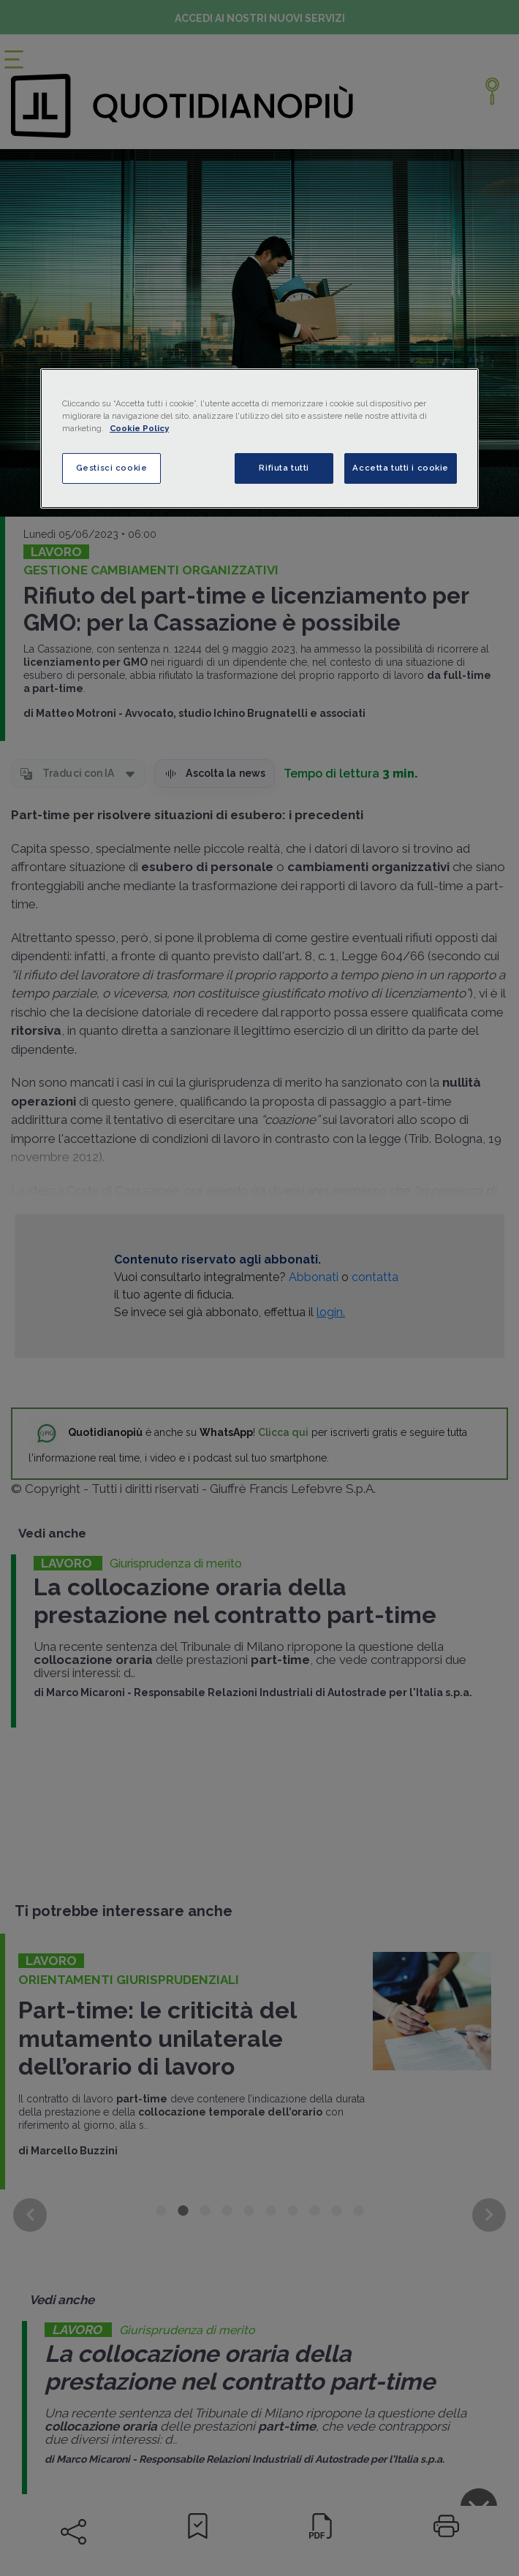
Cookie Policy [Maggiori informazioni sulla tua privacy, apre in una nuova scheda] (139, 428)
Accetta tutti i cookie (400, 468)
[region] (259, 438)
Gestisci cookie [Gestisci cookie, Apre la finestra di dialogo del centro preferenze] (112, 468)
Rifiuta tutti (283, 468)
